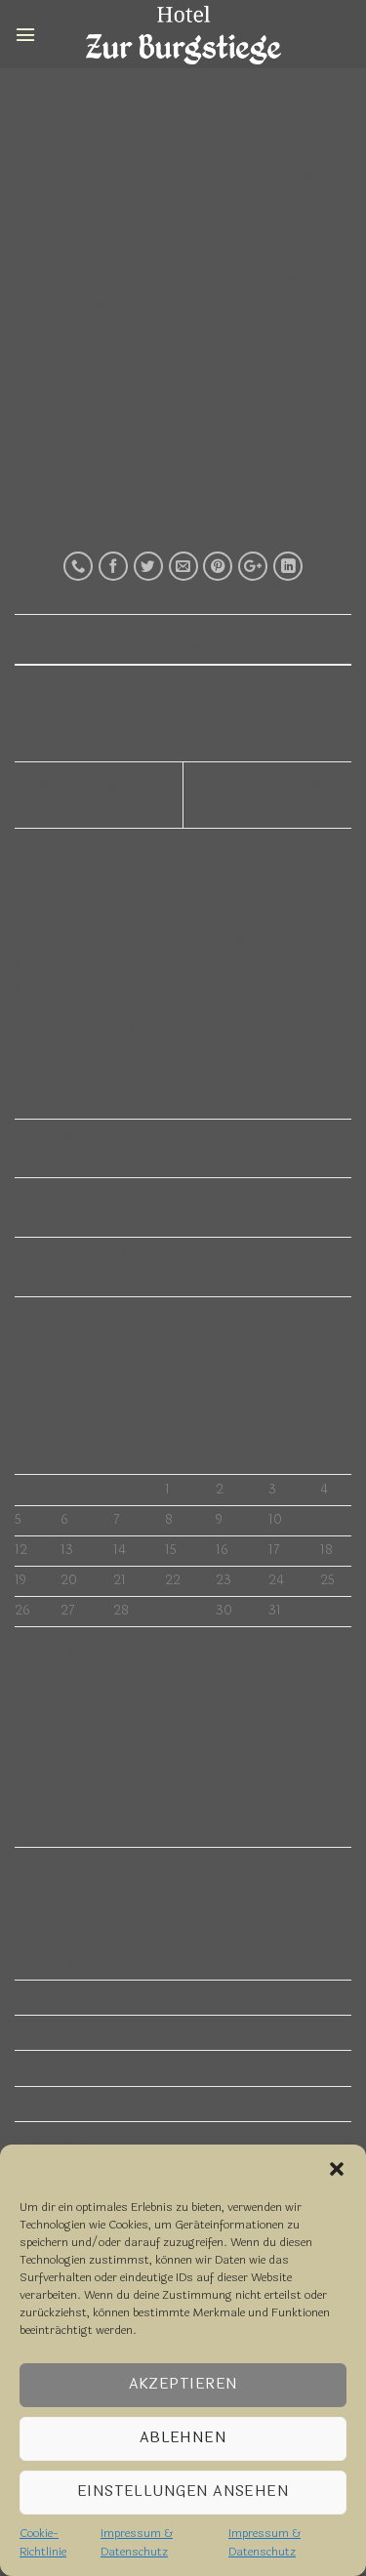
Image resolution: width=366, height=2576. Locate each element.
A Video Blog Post (120, 1315)
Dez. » (51, 1653)
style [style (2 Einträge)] (109, 1739)
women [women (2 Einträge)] (141, 1739)
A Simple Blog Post (123, 1255)
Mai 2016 (44, 1962)
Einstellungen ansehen (183, 2491)
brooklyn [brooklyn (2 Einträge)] (35, 1739)
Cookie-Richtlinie (43, 2542)
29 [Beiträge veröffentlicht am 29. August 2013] (172, 1610)
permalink (212, 648)
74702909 (299, 176)
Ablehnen (183, 2438)
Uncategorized (61, 1865)
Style (183, 102)
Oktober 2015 (58, 2033)
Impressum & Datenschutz (137, 2542)
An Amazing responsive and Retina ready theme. (93, 795)
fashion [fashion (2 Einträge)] (77, 1739)
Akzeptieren (183, 2384)
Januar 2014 (52, 2068)
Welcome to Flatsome (132, 1137)
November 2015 (66, 1997)
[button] (336, 2169)
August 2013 (55, 2139)
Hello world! (98, 1078)
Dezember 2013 (66, 2104)
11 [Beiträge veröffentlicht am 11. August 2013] (325, 1520)
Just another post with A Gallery (160, 1196)
